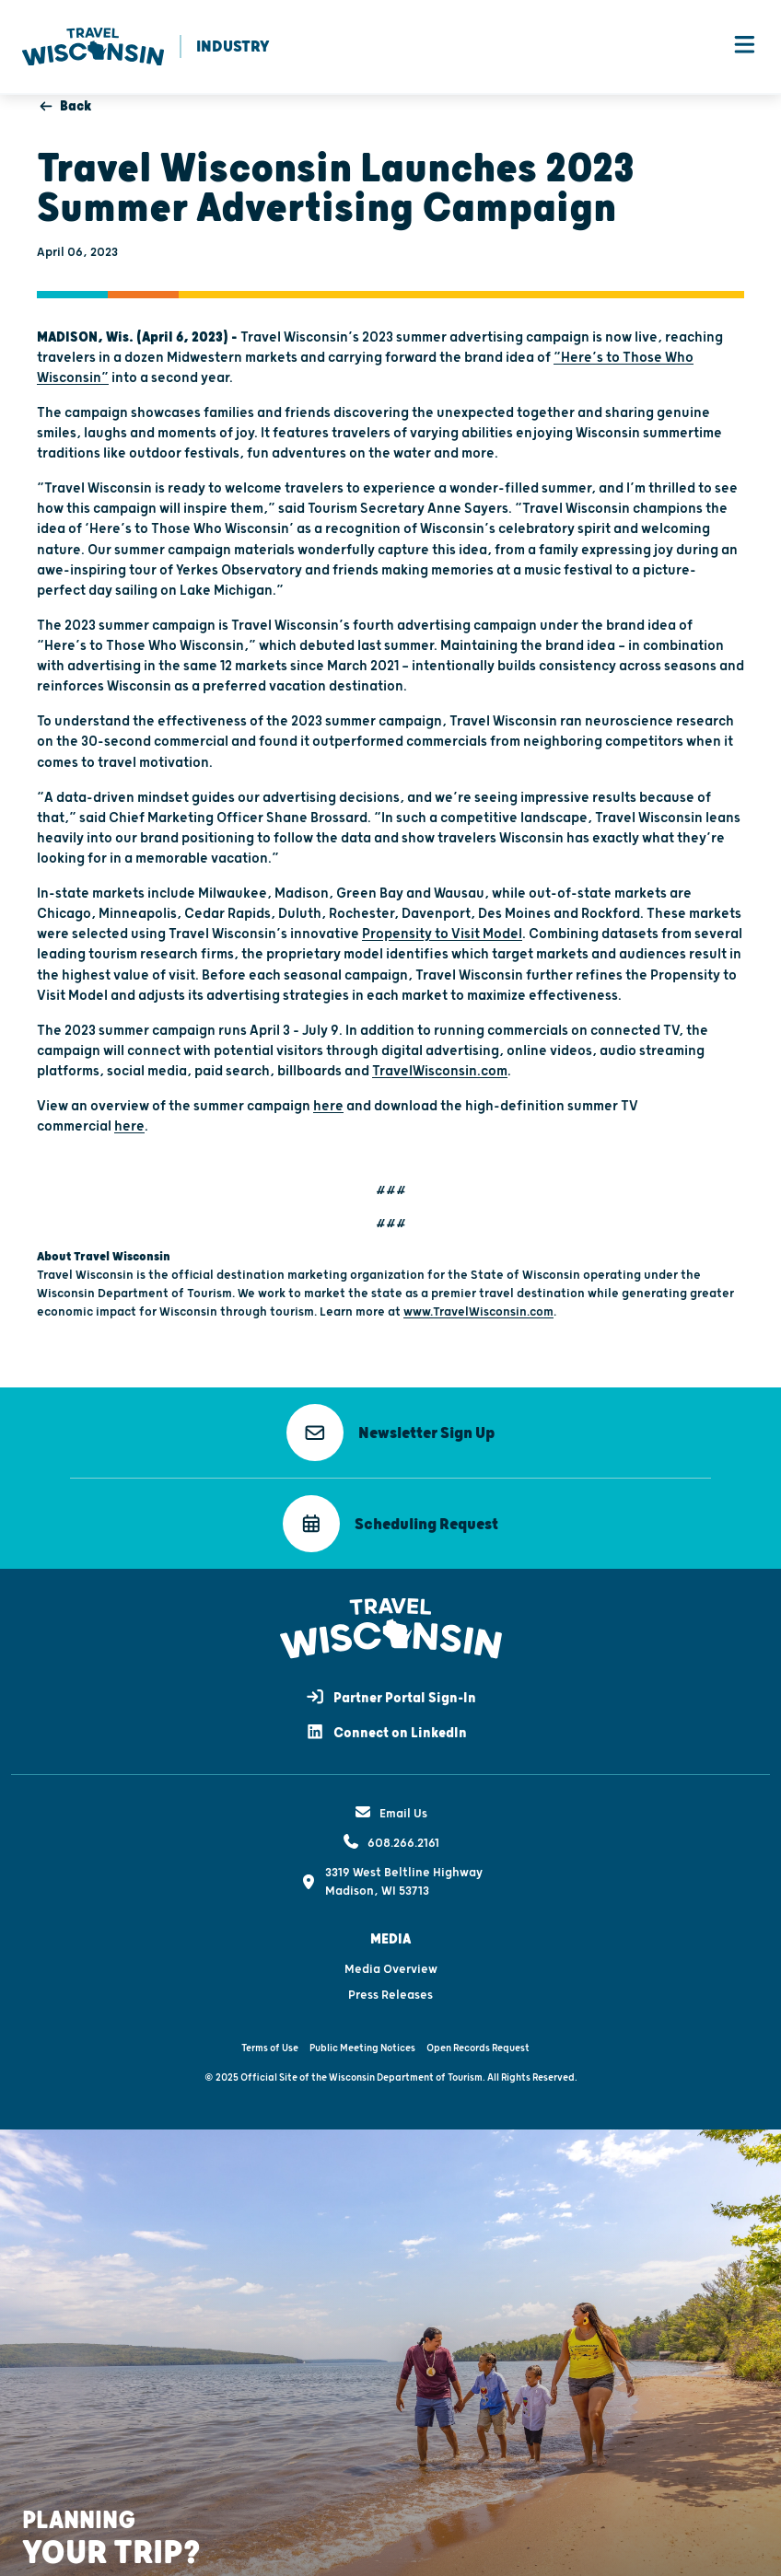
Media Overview (390, 1970)
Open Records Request (478, 2049)
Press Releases (390, 1996)
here (328, 1107)
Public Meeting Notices (362, 2049)
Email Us (390, 1814)
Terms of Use (269, 2049)
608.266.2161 (390, 1844)
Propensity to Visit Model (442, 935)
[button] (390, 1433)
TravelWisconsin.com (439, 1072)
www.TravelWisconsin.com (478, 1312)
